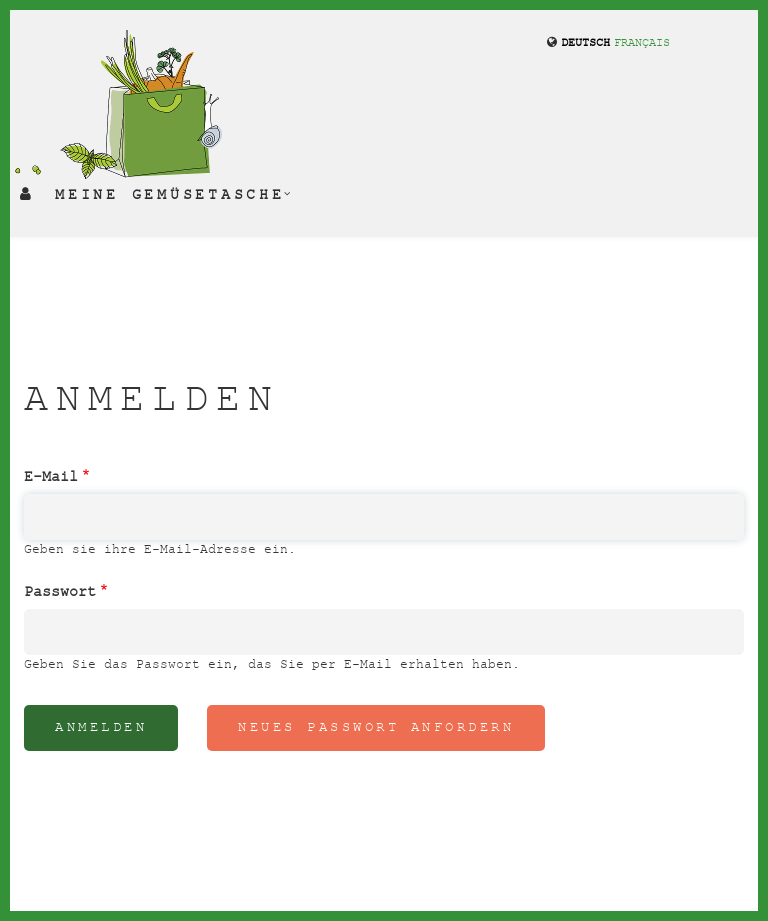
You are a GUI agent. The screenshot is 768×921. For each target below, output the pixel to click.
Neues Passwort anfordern (376, 727)
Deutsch (585, 43)
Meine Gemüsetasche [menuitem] (170, 195)
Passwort (60, 592)
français (642, 43)
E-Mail (51, 477)
